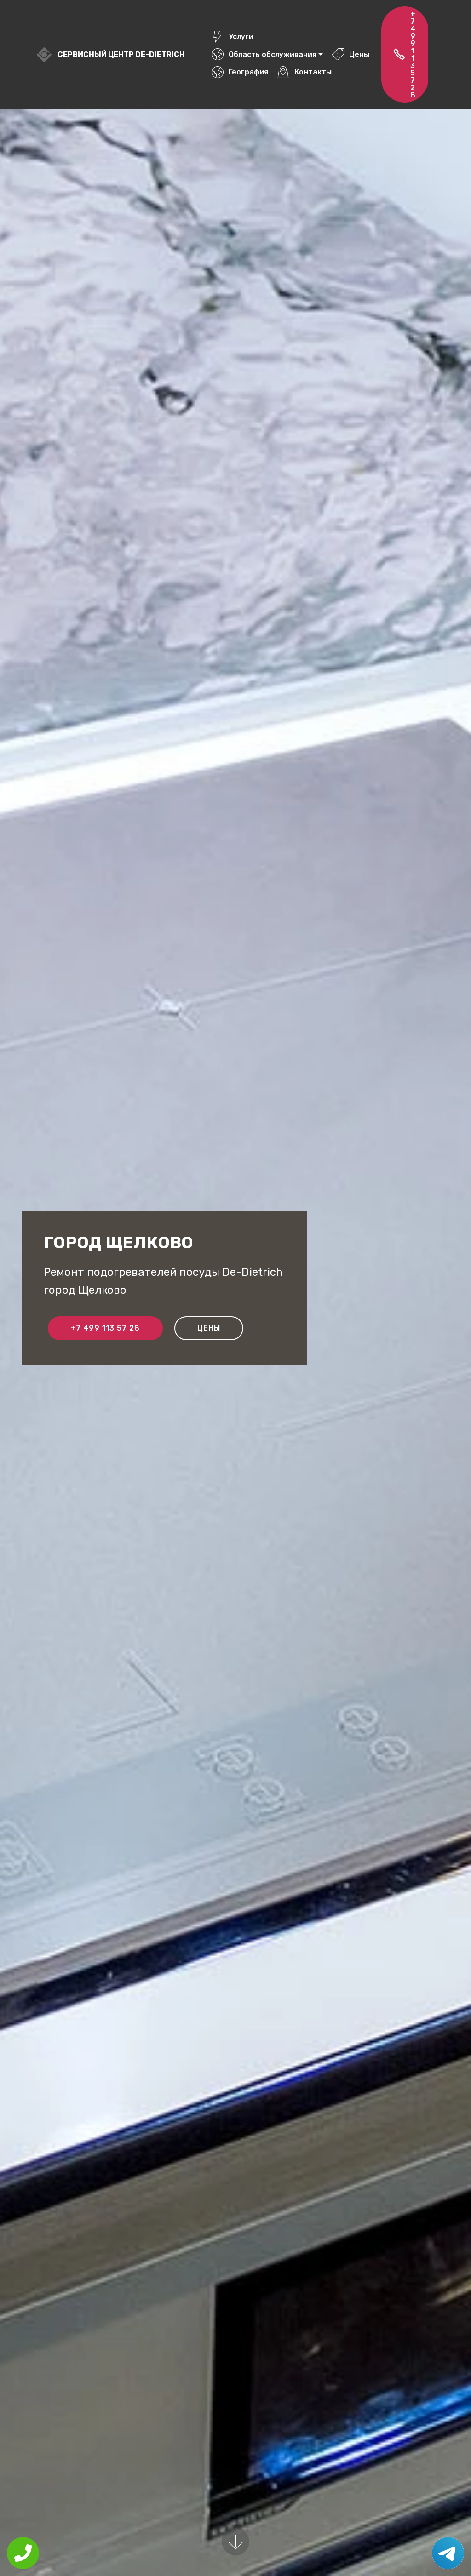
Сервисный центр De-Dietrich (121, 54)
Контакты (304, 72)
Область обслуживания (264, 54)
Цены (350, 54)
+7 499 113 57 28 (404, 54)
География (240, 72)
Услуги (232, 36)
